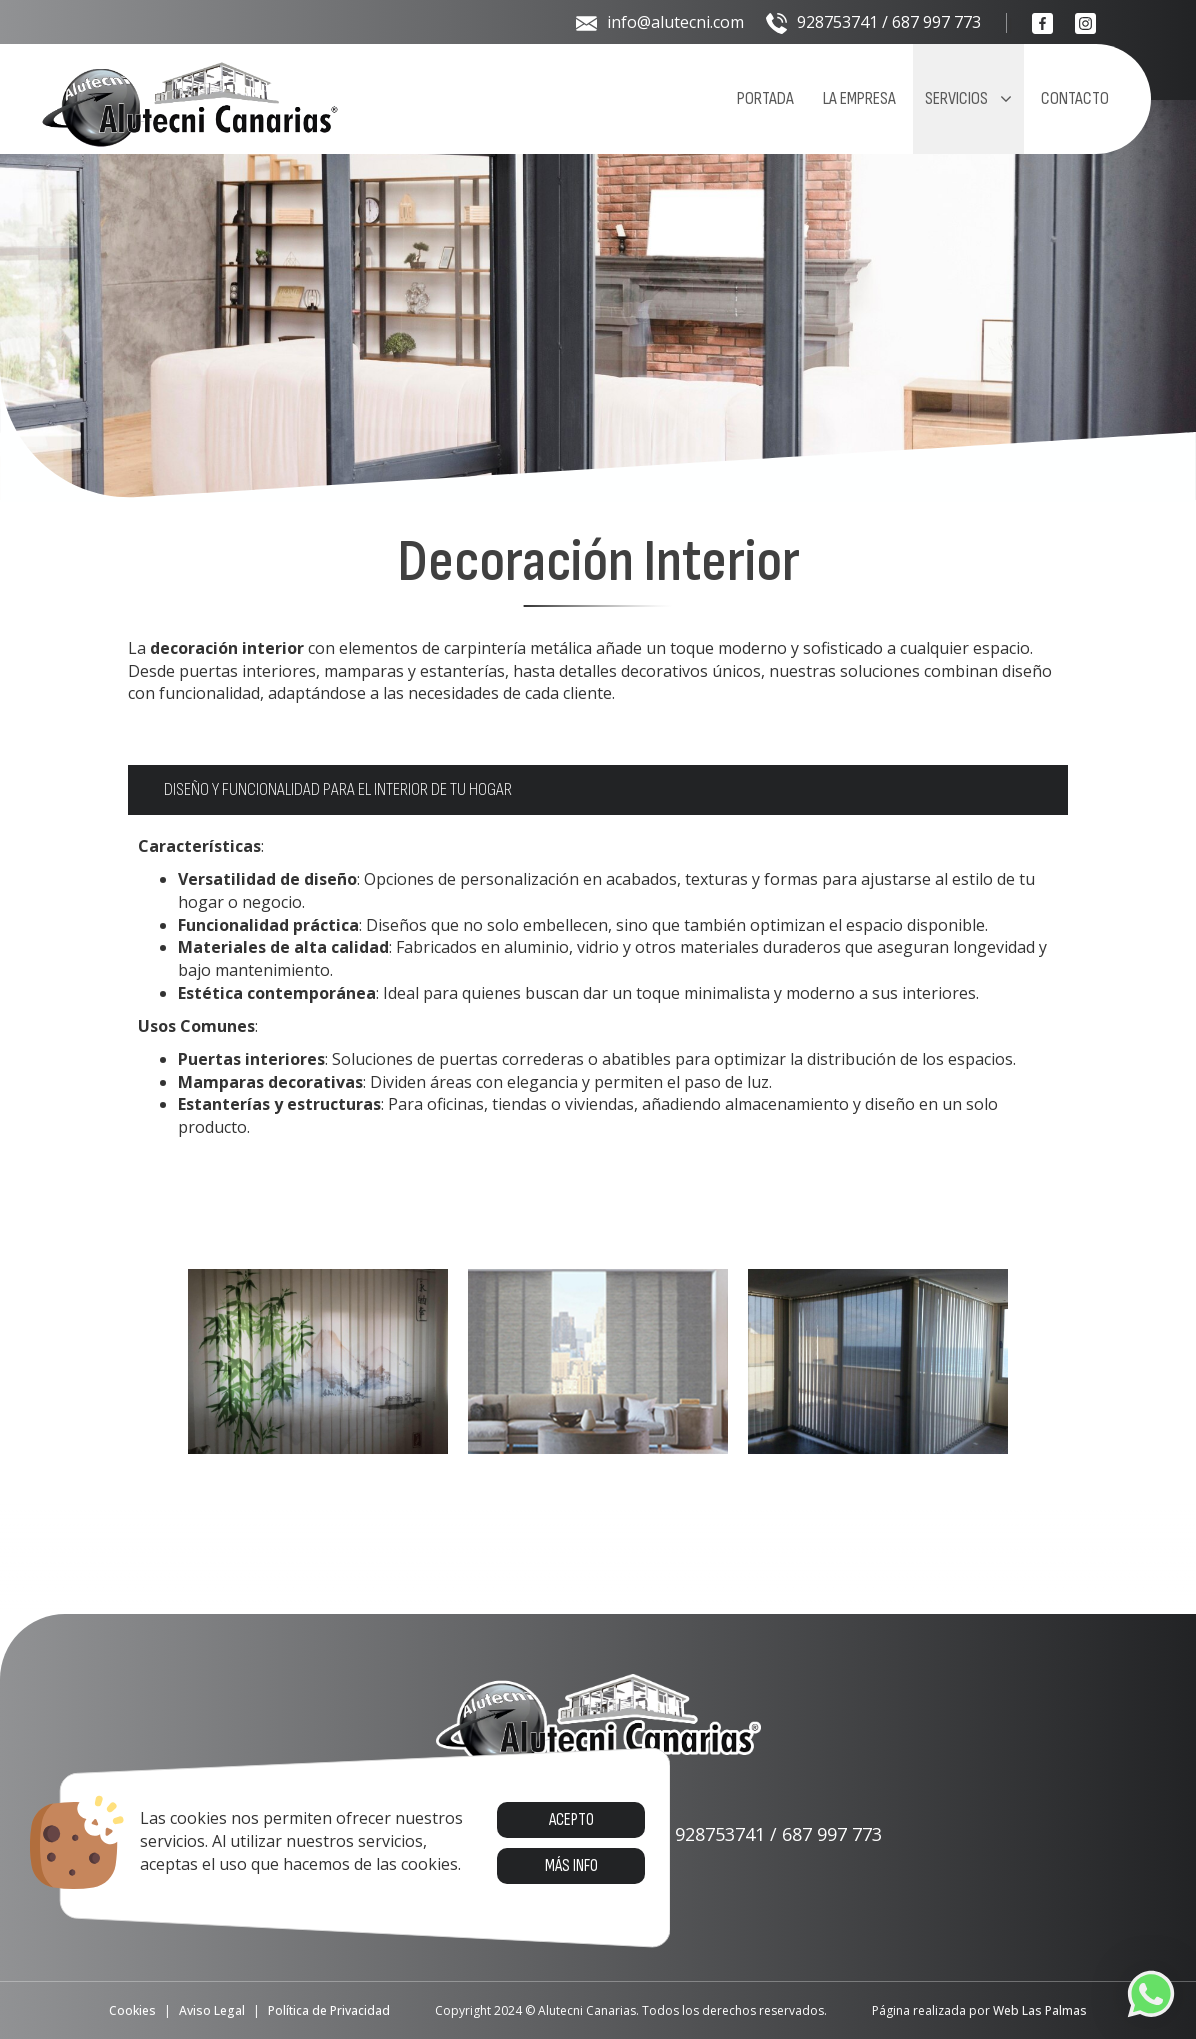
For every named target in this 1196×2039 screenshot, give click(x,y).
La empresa (859, 98)
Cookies (132, 2010)
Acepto (570, 1820)
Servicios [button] (968, 98)
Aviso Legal (212, 2010)
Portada (765, 98)
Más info (570, 1866)
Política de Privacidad (329, 2010)
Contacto (1075, 98)
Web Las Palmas (1040, 2010)
